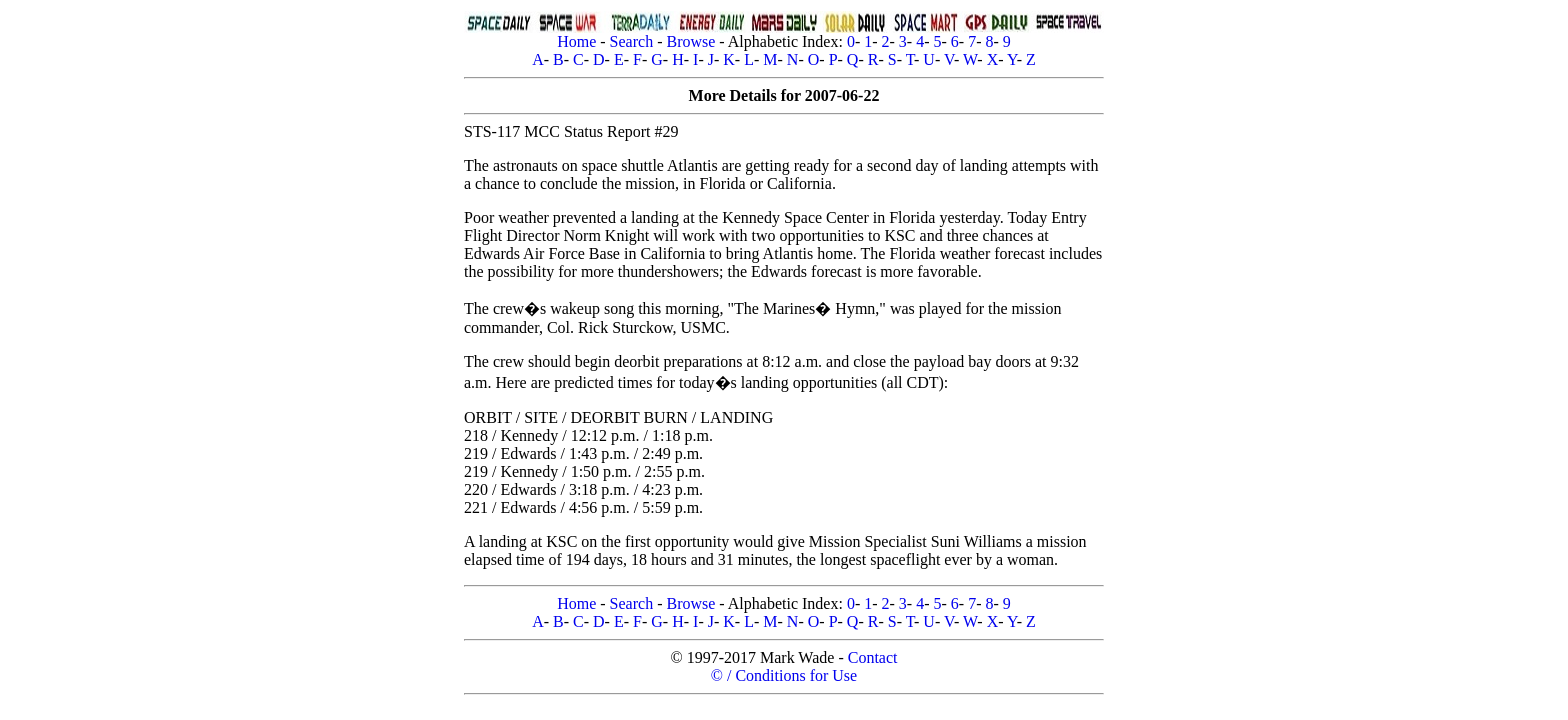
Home (576, 41)
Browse (690, 41)
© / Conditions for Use (784, 675)
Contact (873, 657)
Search (632, 41)
